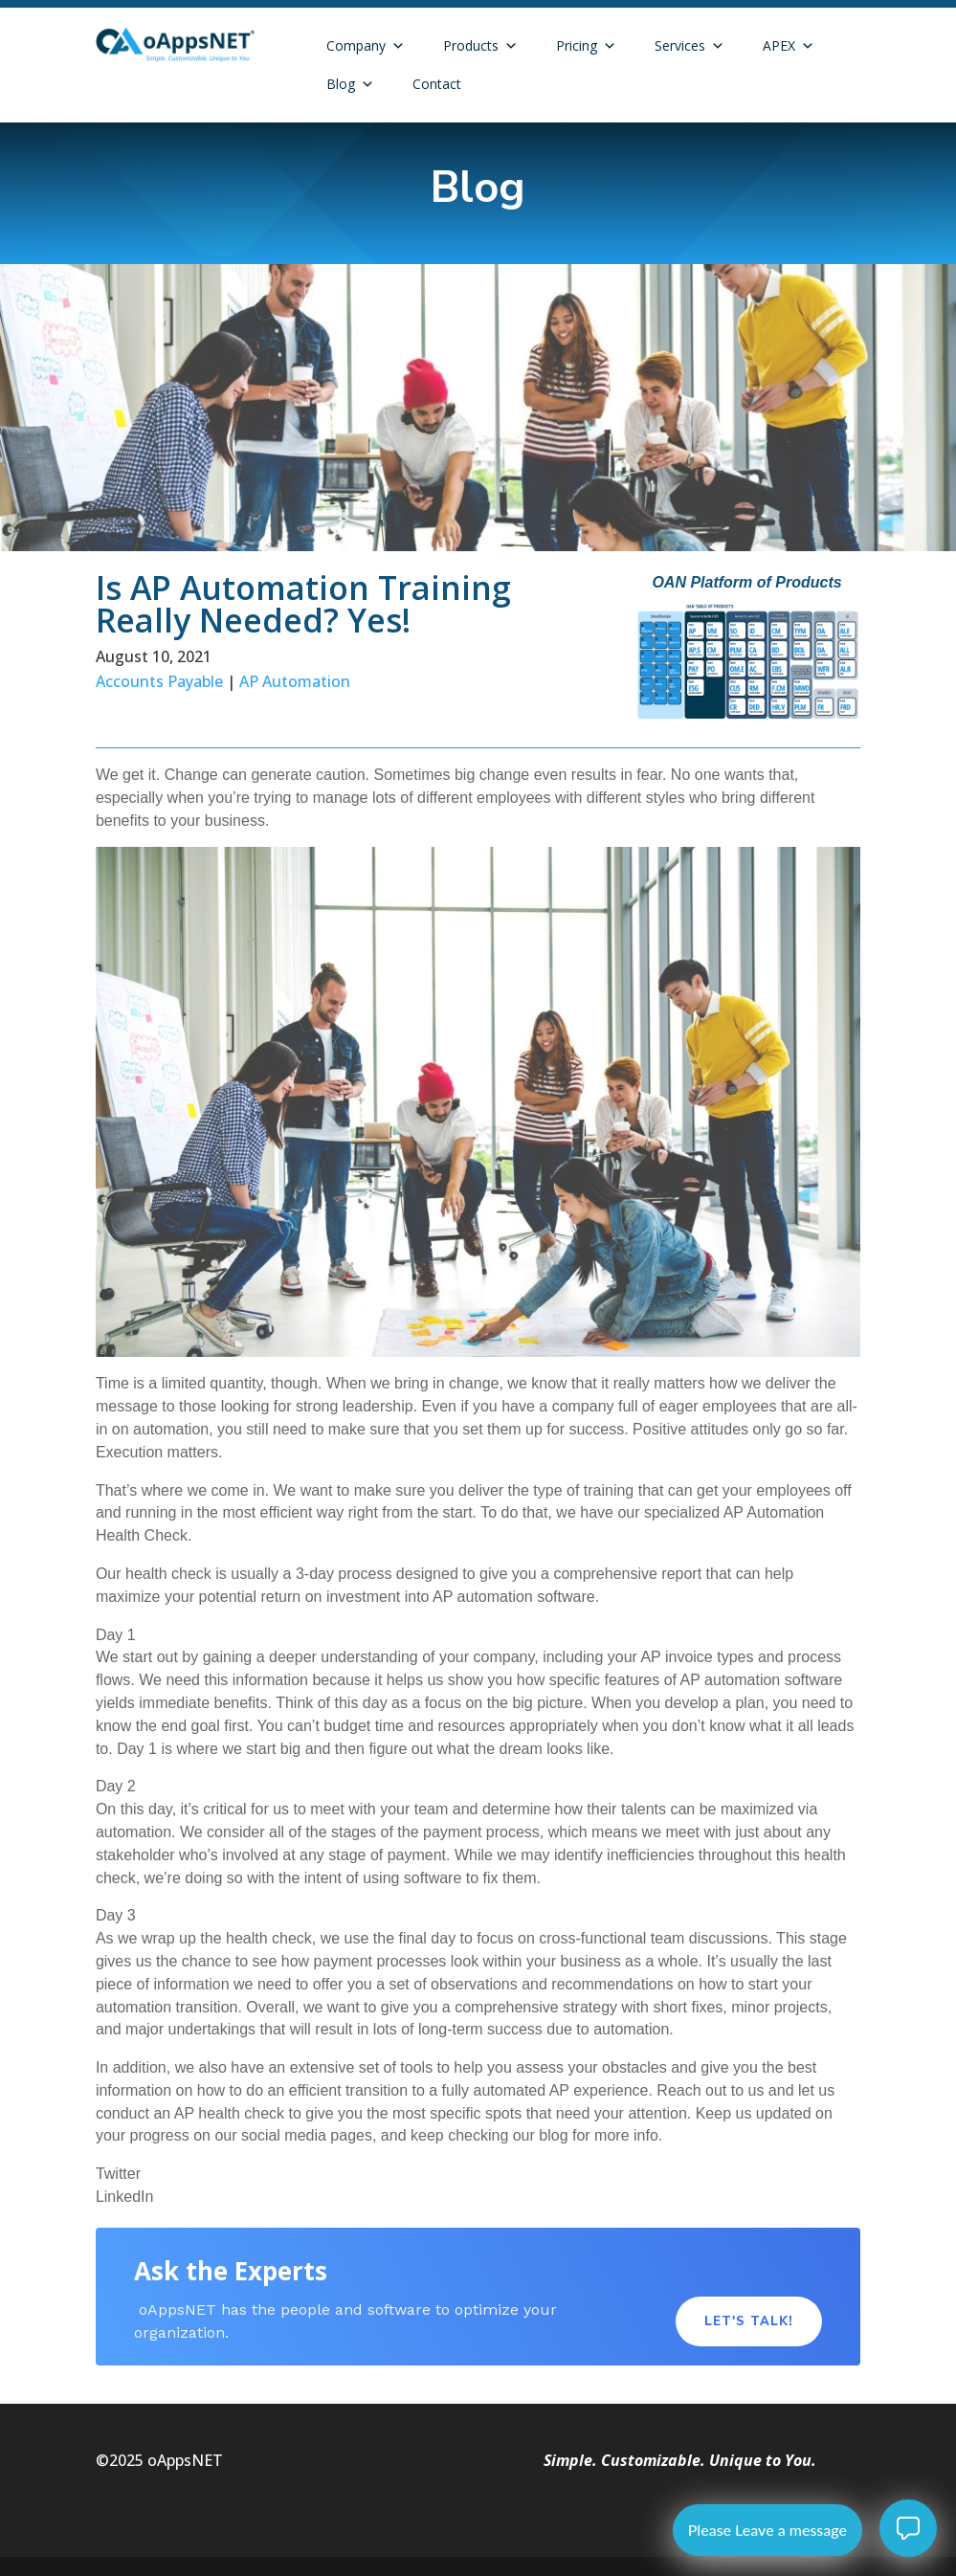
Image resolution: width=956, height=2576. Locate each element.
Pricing (586, 46)
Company (365, 46)
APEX (788, 46)
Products (480, 46)
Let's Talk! (748, 2321)
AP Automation (294, 681)
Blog (350, 84)
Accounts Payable (159, 681)
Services (689, 46)
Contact (436, 84)
